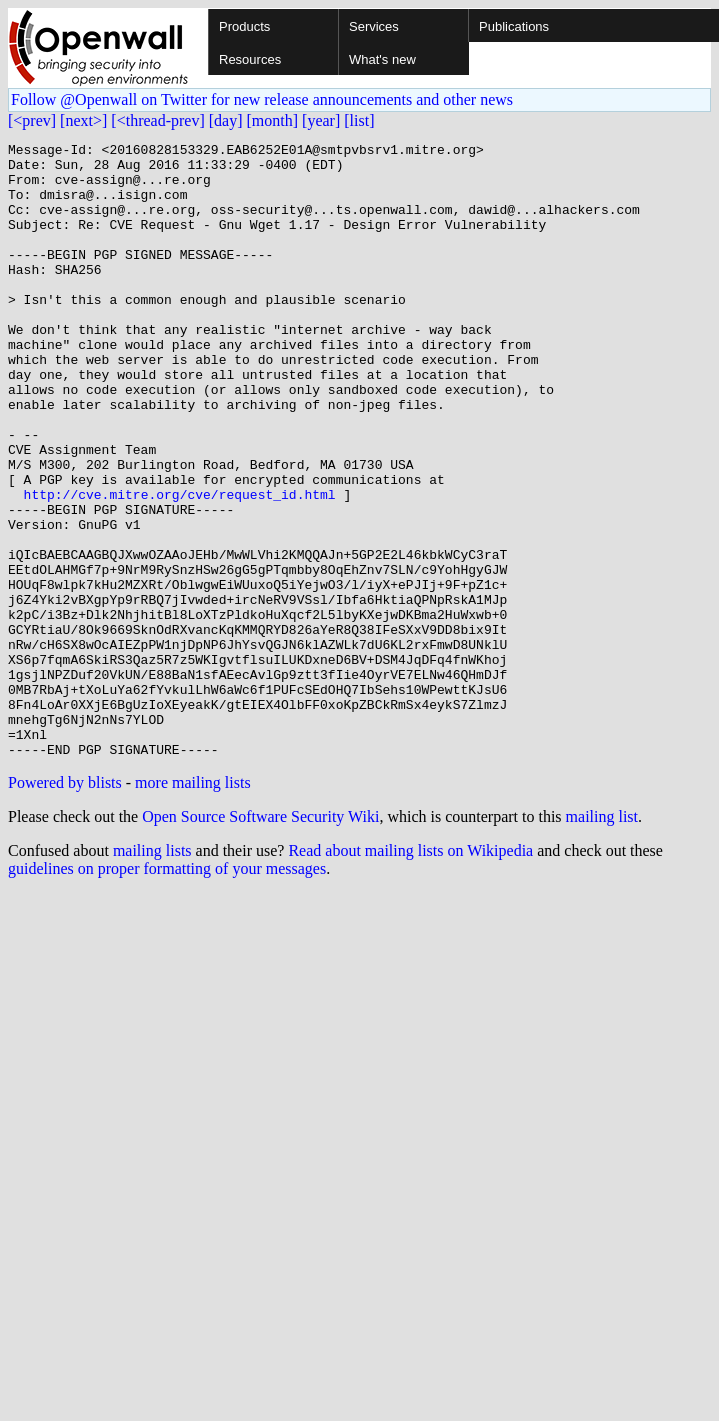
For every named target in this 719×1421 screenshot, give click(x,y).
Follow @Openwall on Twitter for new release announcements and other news (262, 99)
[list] (359, 120)
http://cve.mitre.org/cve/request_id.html (180, 566)
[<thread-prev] (157, 120)
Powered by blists (65, 905)
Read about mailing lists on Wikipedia (410, 973)
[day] (226, 120)
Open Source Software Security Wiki (260, 939)
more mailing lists (193, 905)
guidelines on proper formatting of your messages (167, 991)
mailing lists (152, 973)
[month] (273, 120)
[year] (321, 120)
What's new (382, 59)
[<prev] (32, 120)
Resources (250, 59)
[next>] (83, 120)
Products (244, 26)
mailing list (602, 939)
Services (374, 26)
